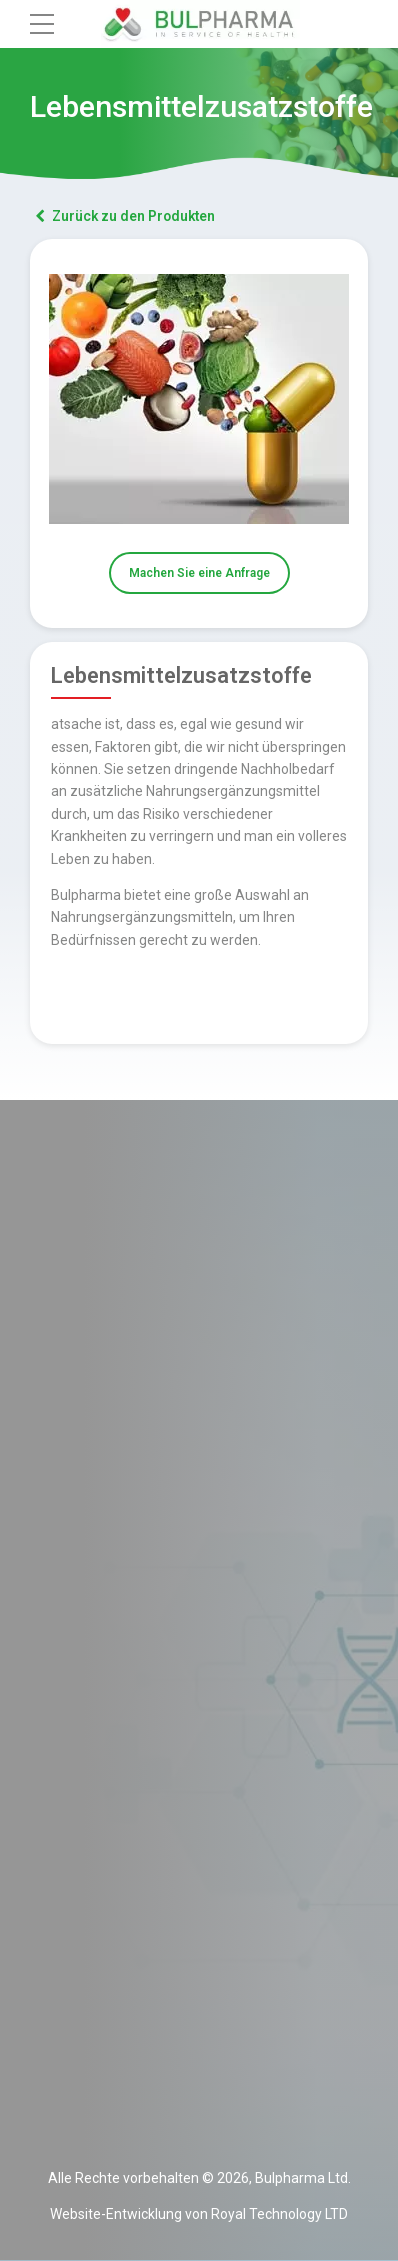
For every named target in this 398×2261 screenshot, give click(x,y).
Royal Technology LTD (279, 2215)
